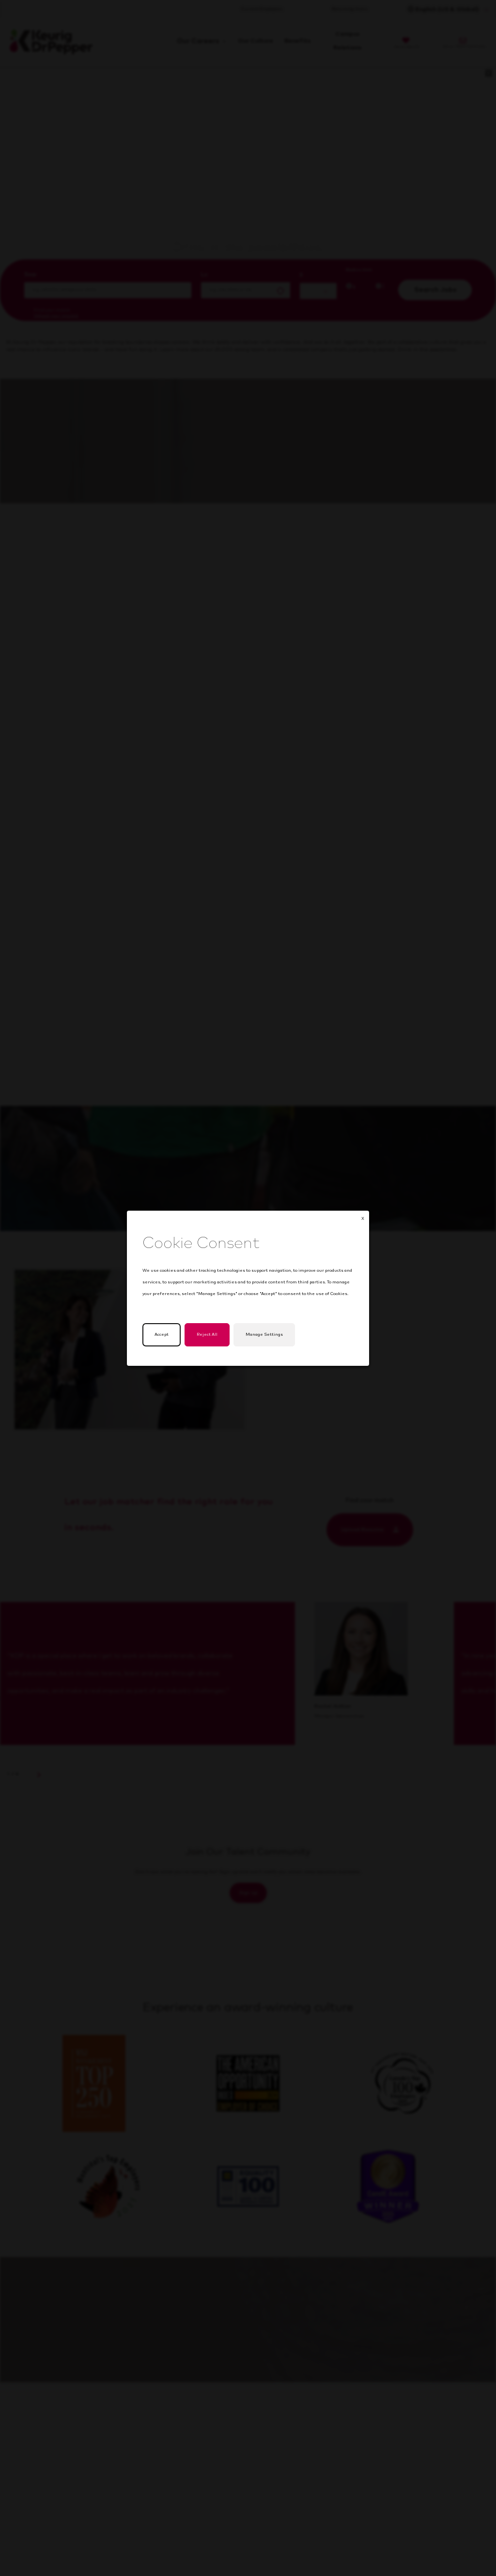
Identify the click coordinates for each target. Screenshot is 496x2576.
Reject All (207, 1334)
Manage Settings (264, 1334)
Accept (162, 1334)
